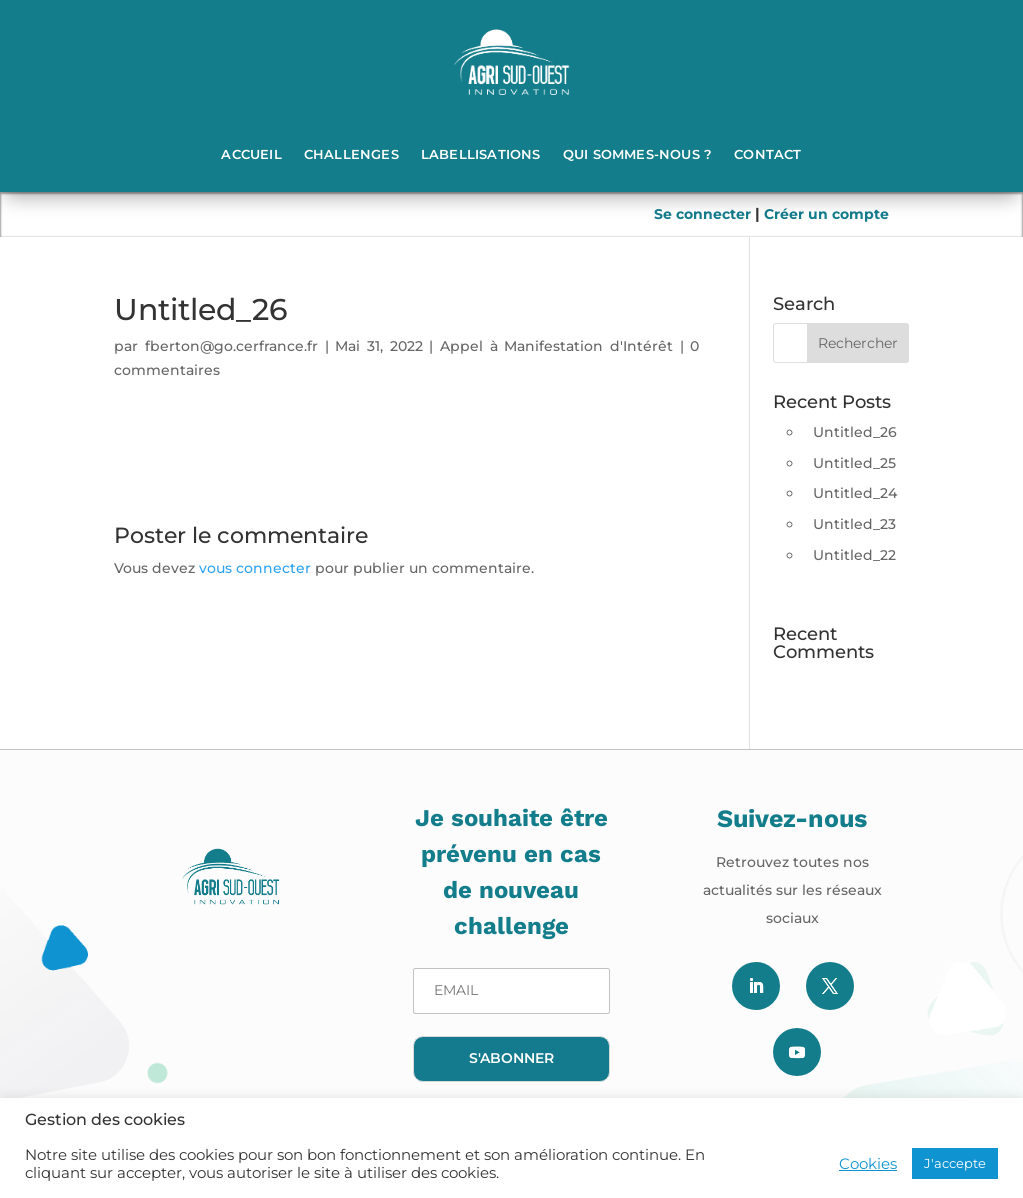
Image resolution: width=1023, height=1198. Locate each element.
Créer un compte (826, 214)
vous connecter (255, 568)
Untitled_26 (855, 432)
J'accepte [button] (955, 1163)
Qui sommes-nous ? (637, 154)
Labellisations (481, 154)
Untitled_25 (854, 463)
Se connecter (704, 214)
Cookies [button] (868, 1164)
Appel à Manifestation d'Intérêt (556, 346)
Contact (767, 154)
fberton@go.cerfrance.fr (231, 346)
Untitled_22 (854, 555)
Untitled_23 (854, 524)
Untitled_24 (855, 493)
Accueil (251, 154)
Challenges (351, 154)
